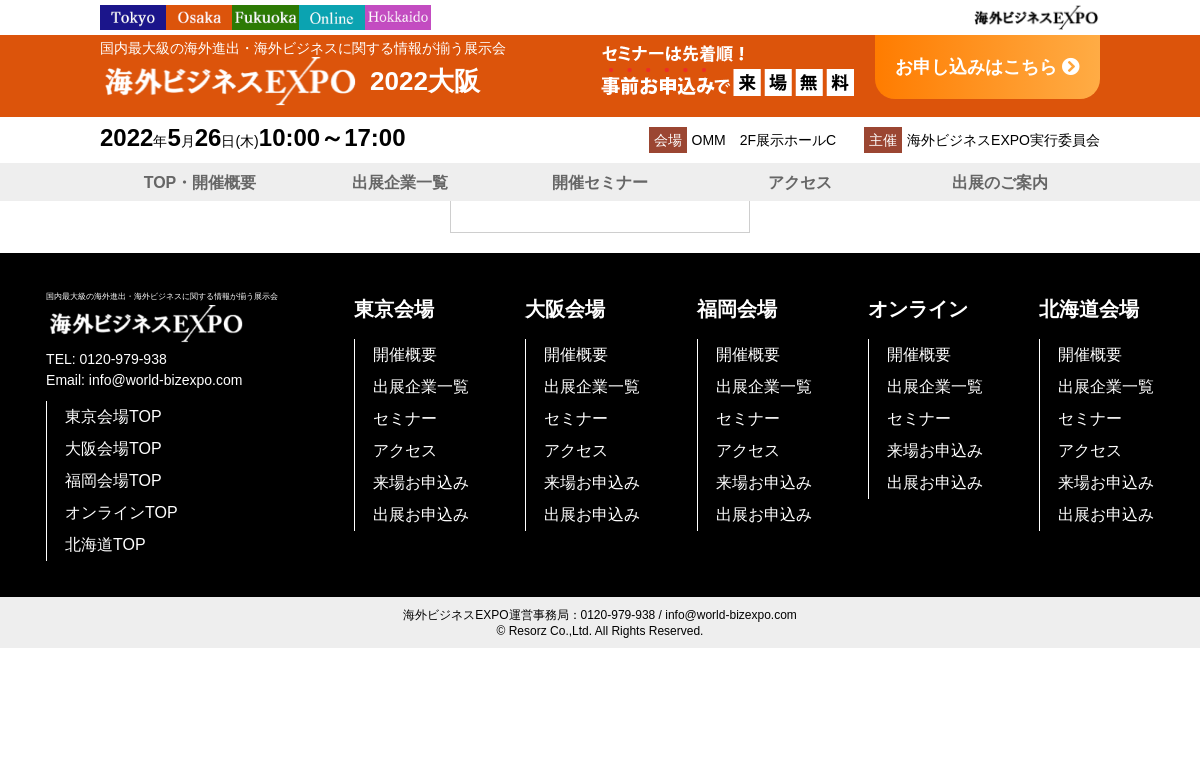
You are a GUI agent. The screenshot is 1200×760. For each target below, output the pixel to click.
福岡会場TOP (113, 480)
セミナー (405, 418)
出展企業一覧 (400, 182)
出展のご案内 (1000, 182)
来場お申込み (421, 482)
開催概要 (405, 354)
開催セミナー (600, 182)
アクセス (800, 182)
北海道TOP (105, 544)
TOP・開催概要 (200, 182)
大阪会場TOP (113, 448)
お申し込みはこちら (987, 67)
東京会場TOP (113, 416)
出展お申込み (421, 514)
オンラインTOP (121, 512)
